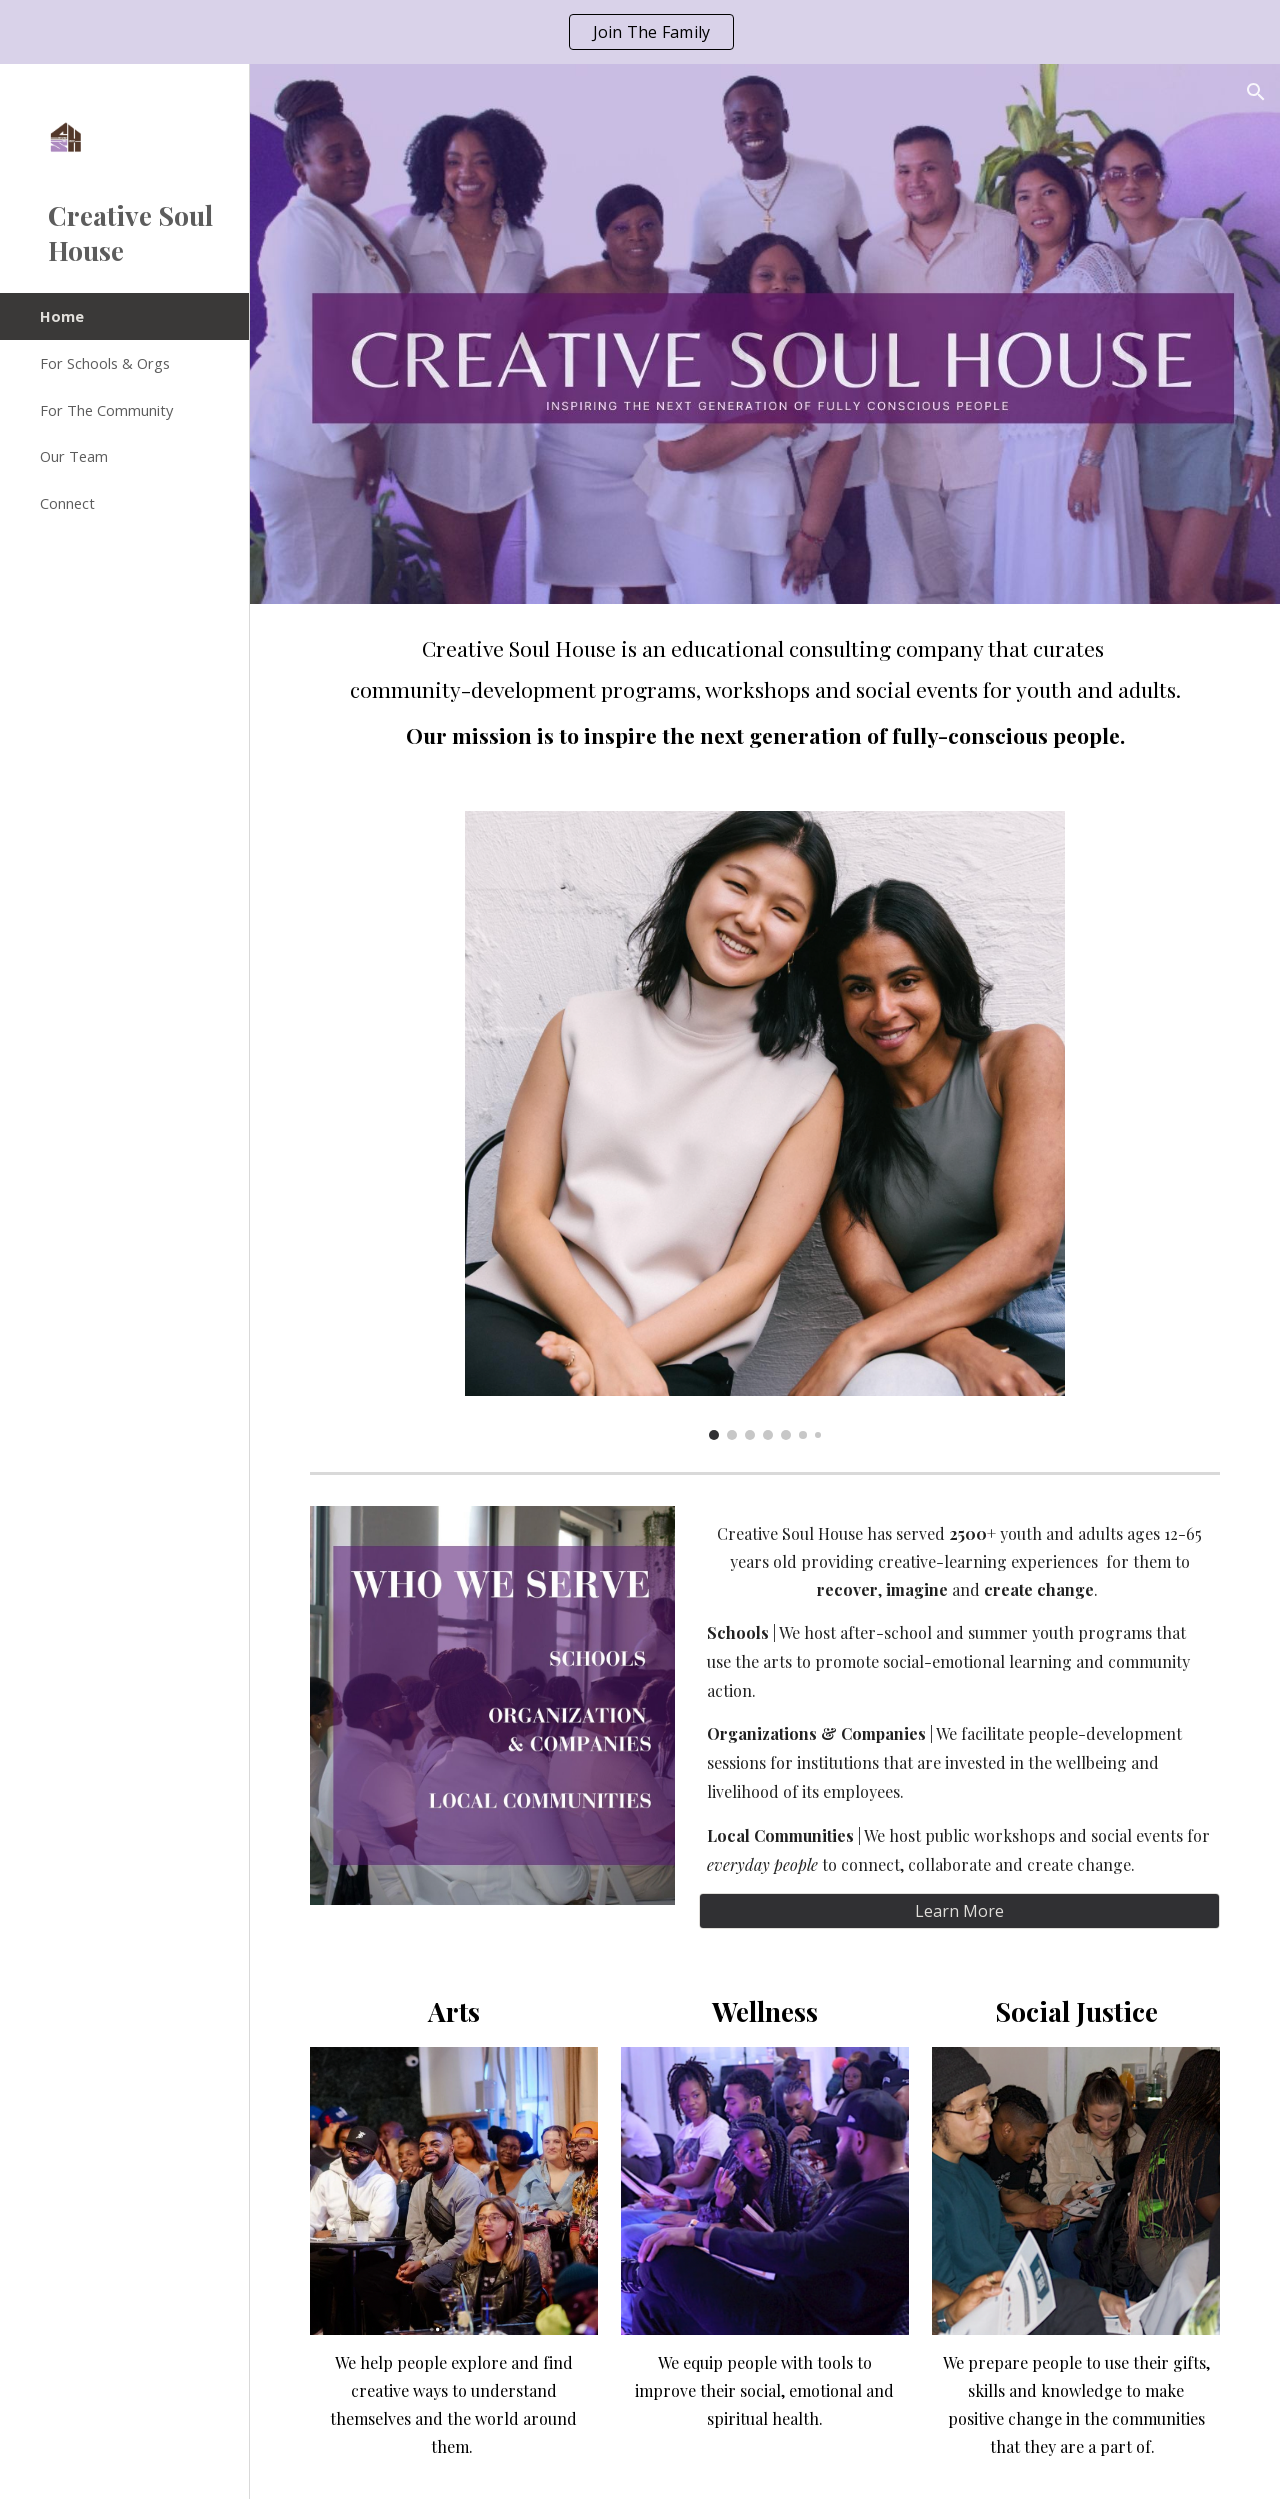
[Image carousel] (764, 1126)
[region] (640, 32)
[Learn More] (959, 1911)
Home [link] (62, 316)
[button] (1256, 92)
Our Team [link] (74, 456)
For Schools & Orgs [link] (105, 363)
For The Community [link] (106, 410)
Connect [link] (67, 503)
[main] (765, 695)
